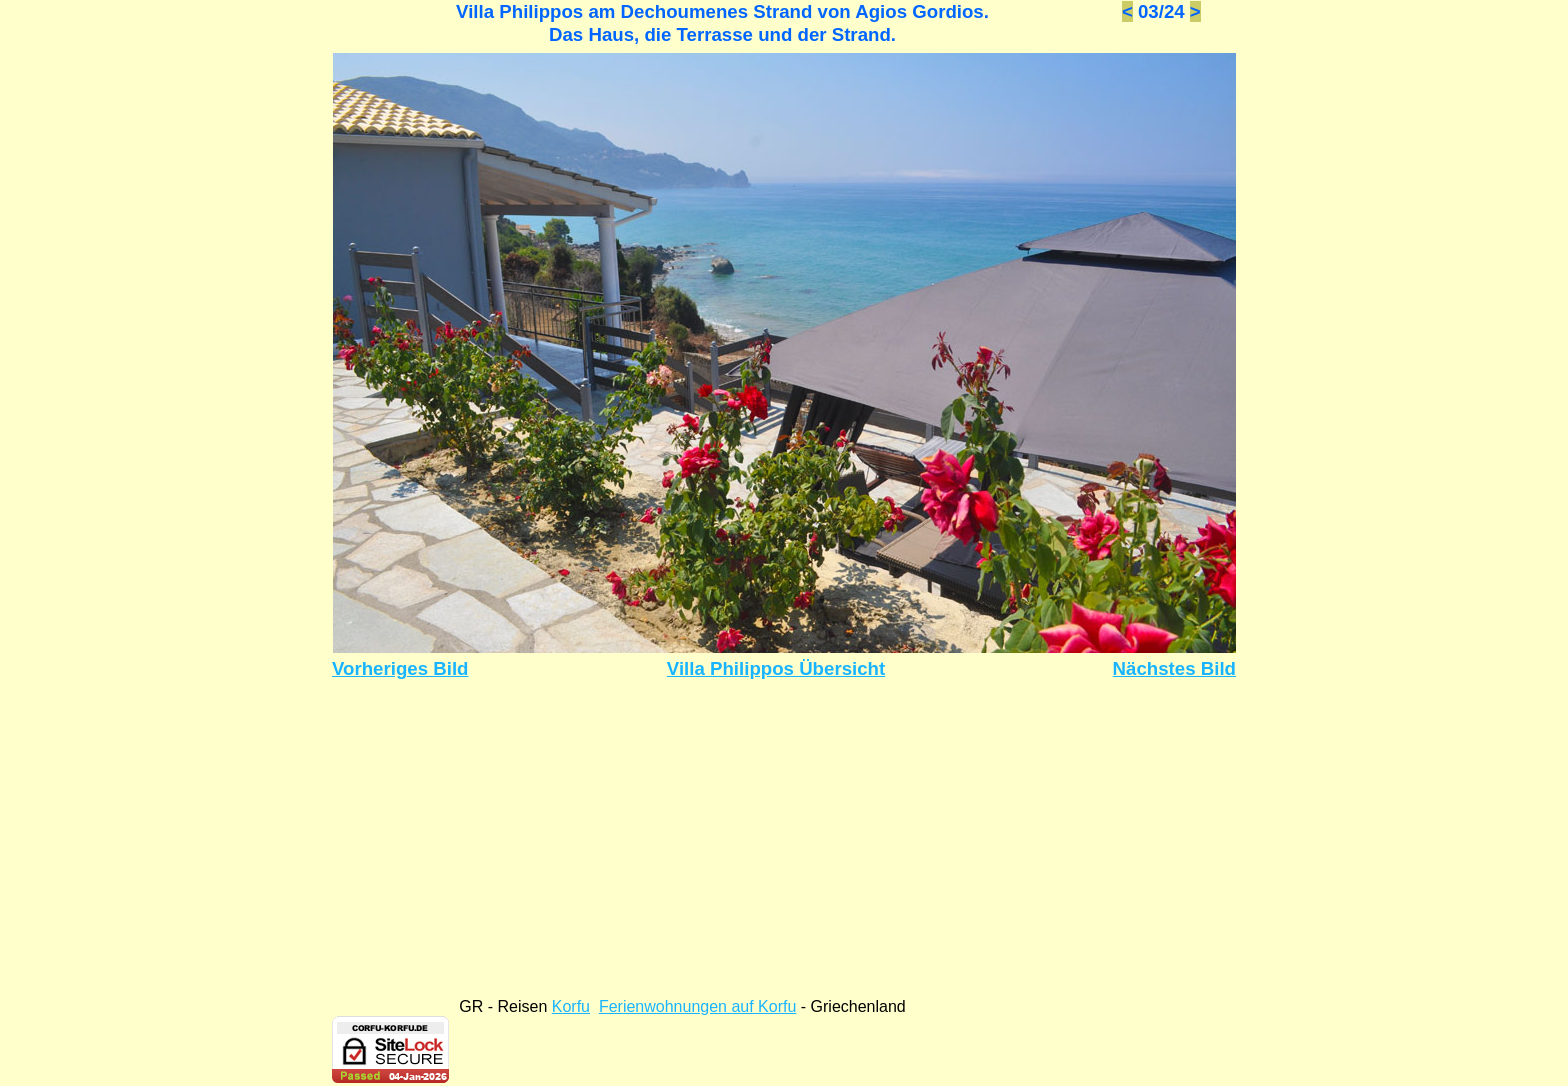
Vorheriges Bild (400, 668)
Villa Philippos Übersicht (776, 668)
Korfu (571, 1006)
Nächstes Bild (1174, 668)
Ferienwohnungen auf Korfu (697, 1006)
